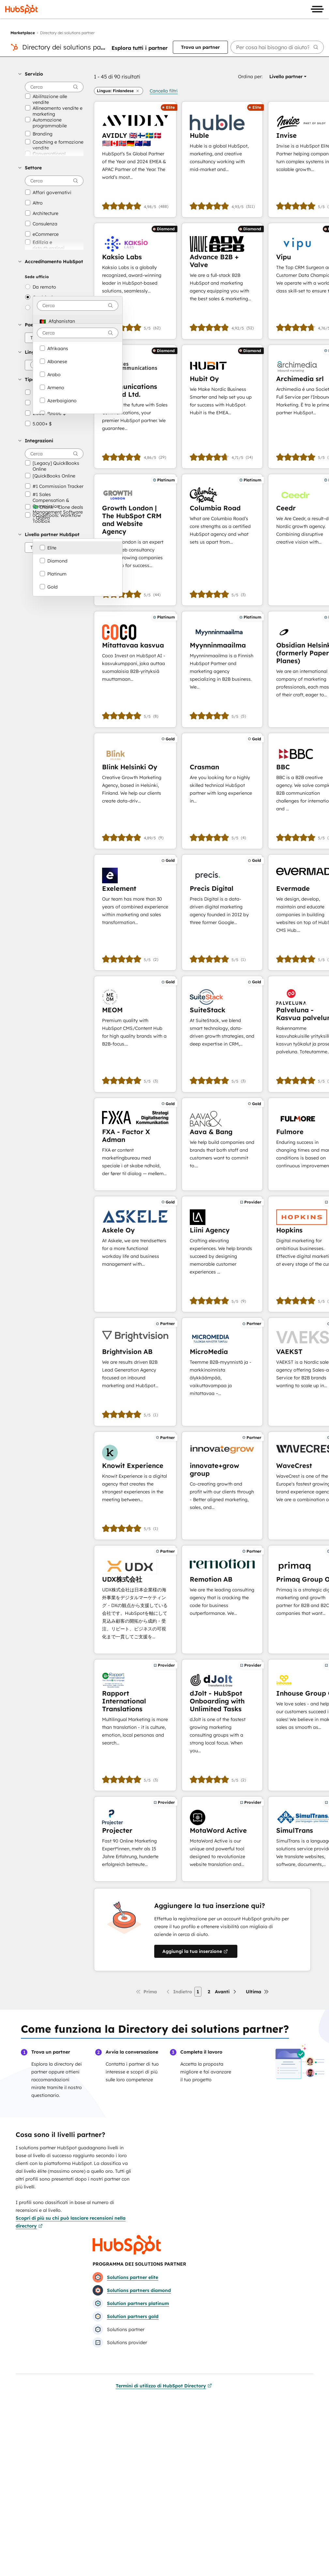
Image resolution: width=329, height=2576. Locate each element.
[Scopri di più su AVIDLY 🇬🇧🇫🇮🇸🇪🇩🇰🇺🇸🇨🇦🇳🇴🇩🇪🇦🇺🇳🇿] (135, 159)
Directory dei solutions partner (68, 47)
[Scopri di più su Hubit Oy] (222, 407)
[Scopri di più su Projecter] (135, 1839)
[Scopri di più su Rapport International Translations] (135, 1725)
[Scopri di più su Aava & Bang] (222, 1144)
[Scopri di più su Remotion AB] (222, 1599)
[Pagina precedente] (178, 1992)
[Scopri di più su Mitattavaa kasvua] (135, 669)
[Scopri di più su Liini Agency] (222, 1254)
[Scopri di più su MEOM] (135, 1034)
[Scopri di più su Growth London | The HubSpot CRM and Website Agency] (135, 540)
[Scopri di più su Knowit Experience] (135, 1485)
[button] (50, 74)
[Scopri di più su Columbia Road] (222, 540)
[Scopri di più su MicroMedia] (222, 1371)
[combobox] (77, 305)
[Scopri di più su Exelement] (135, 912)
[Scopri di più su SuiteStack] (222, 1034)
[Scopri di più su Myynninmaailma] (222, 669)
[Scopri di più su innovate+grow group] (222, 1485)
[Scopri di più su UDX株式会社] (135, 1599)
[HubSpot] (21, 9)
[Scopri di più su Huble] (222, 159)
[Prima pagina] (146, 1992)
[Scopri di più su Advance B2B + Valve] (222, 281)
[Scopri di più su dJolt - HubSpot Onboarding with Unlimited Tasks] (222, 1725)
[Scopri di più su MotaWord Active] (222, 1839)
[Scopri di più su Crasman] (222, 791)
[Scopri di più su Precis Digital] (222, 912)
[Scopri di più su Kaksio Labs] (135, 281)
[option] (77, 321)
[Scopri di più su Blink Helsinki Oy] (135, 791)
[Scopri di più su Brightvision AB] (135, 1371)
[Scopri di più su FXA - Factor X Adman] (135, 1144)
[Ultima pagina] (257, 1992)
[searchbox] (277, 47)
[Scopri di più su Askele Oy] (135, 1254)
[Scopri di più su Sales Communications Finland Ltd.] (135, 407)
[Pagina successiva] (226, 1992)
